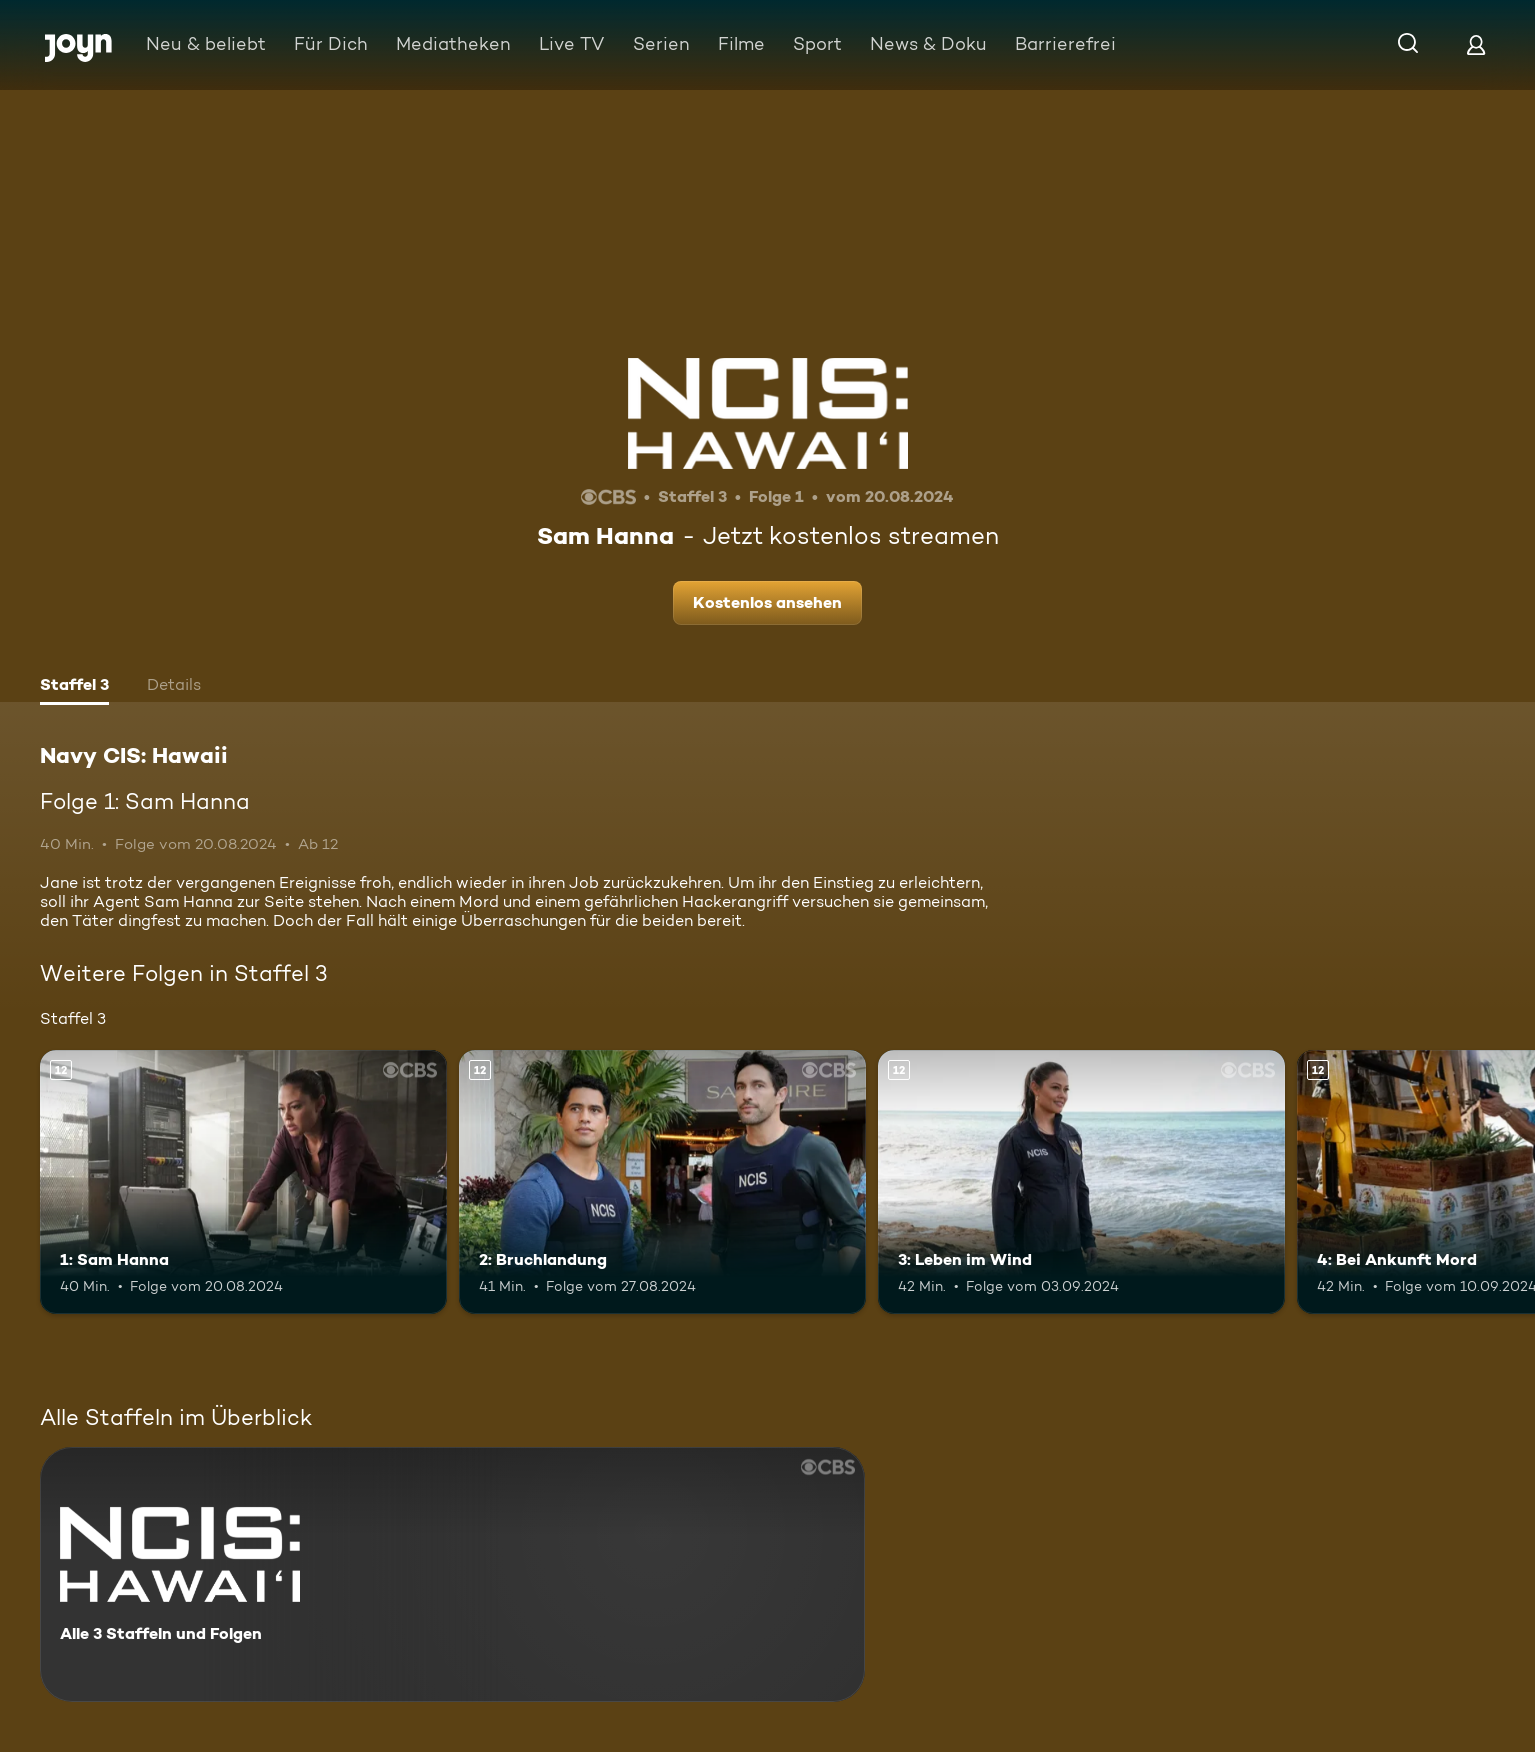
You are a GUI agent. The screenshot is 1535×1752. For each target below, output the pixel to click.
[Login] (1476, 44)
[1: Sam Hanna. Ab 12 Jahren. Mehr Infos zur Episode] (243, 1182)
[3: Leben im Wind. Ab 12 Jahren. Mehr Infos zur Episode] (1081, 1182)
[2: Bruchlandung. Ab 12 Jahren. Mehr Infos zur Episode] (662, 1182)
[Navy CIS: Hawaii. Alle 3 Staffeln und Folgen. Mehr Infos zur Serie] (452, 1574)
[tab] (74, 687)
